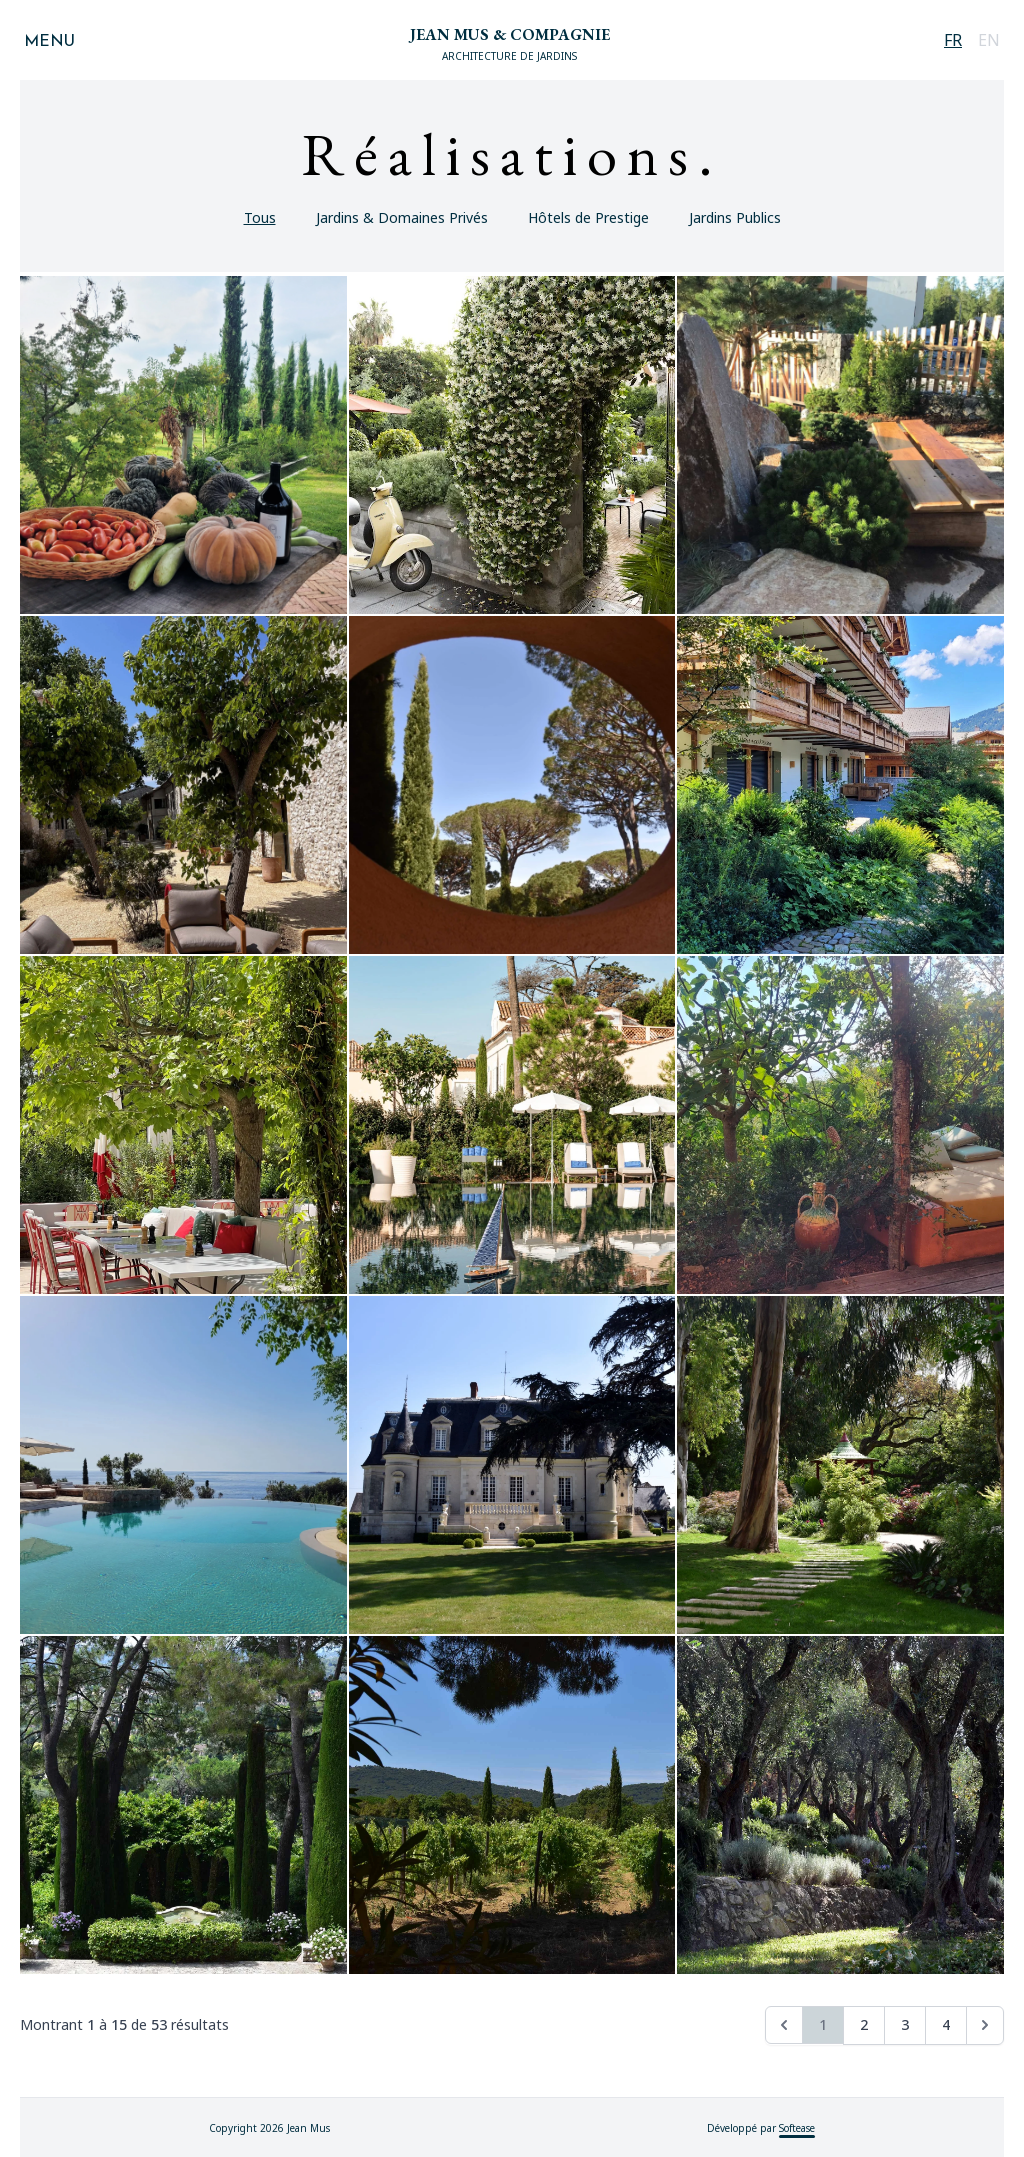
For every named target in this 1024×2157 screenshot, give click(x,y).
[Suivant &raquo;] (985, 2025)
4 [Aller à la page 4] (946, 2024)
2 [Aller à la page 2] (864, 2024)
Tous (260, 217)
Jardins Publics (735, 217)
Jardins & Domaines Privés (402, 217)
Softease (797, 2128)
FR (953, 40)
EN (989, 40)
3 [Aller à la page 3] (905, 2024)
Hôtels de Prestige (588, 217)
